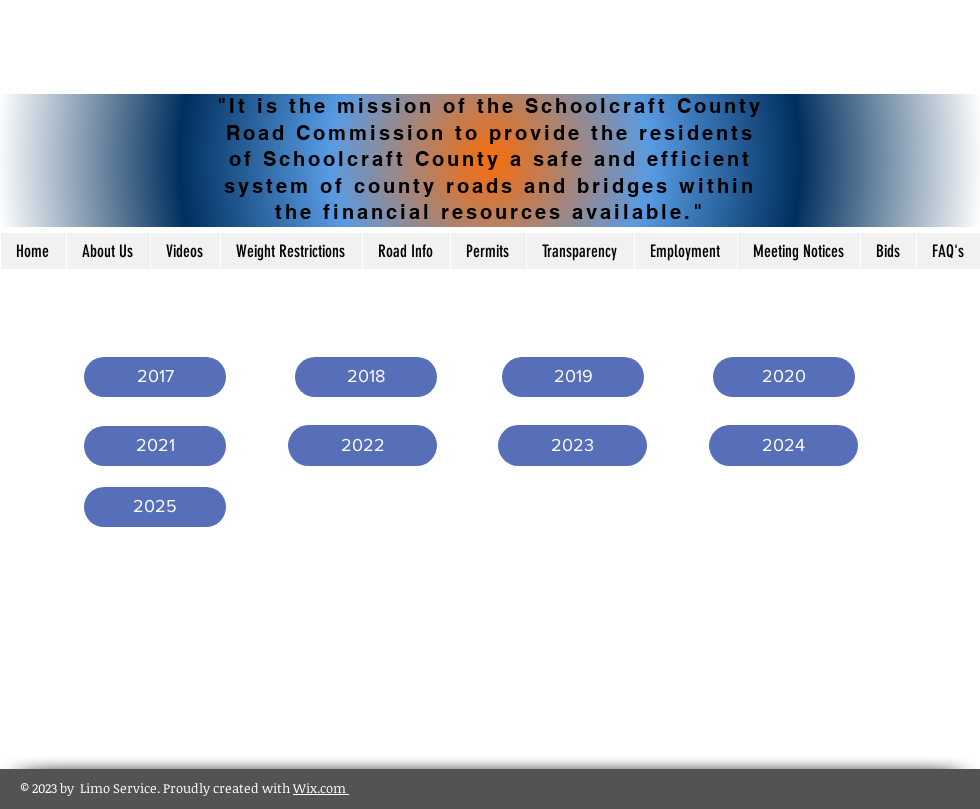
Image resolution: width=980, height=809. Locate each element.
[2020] (784, 377)
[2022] (362, 445)
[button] (155, 377)
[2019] (573, 377)
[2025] (155, 507)
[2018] (366, 377)
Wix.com (321, 788)
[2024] (783, 445)
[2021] (155, 446)
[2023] (572, 445)
